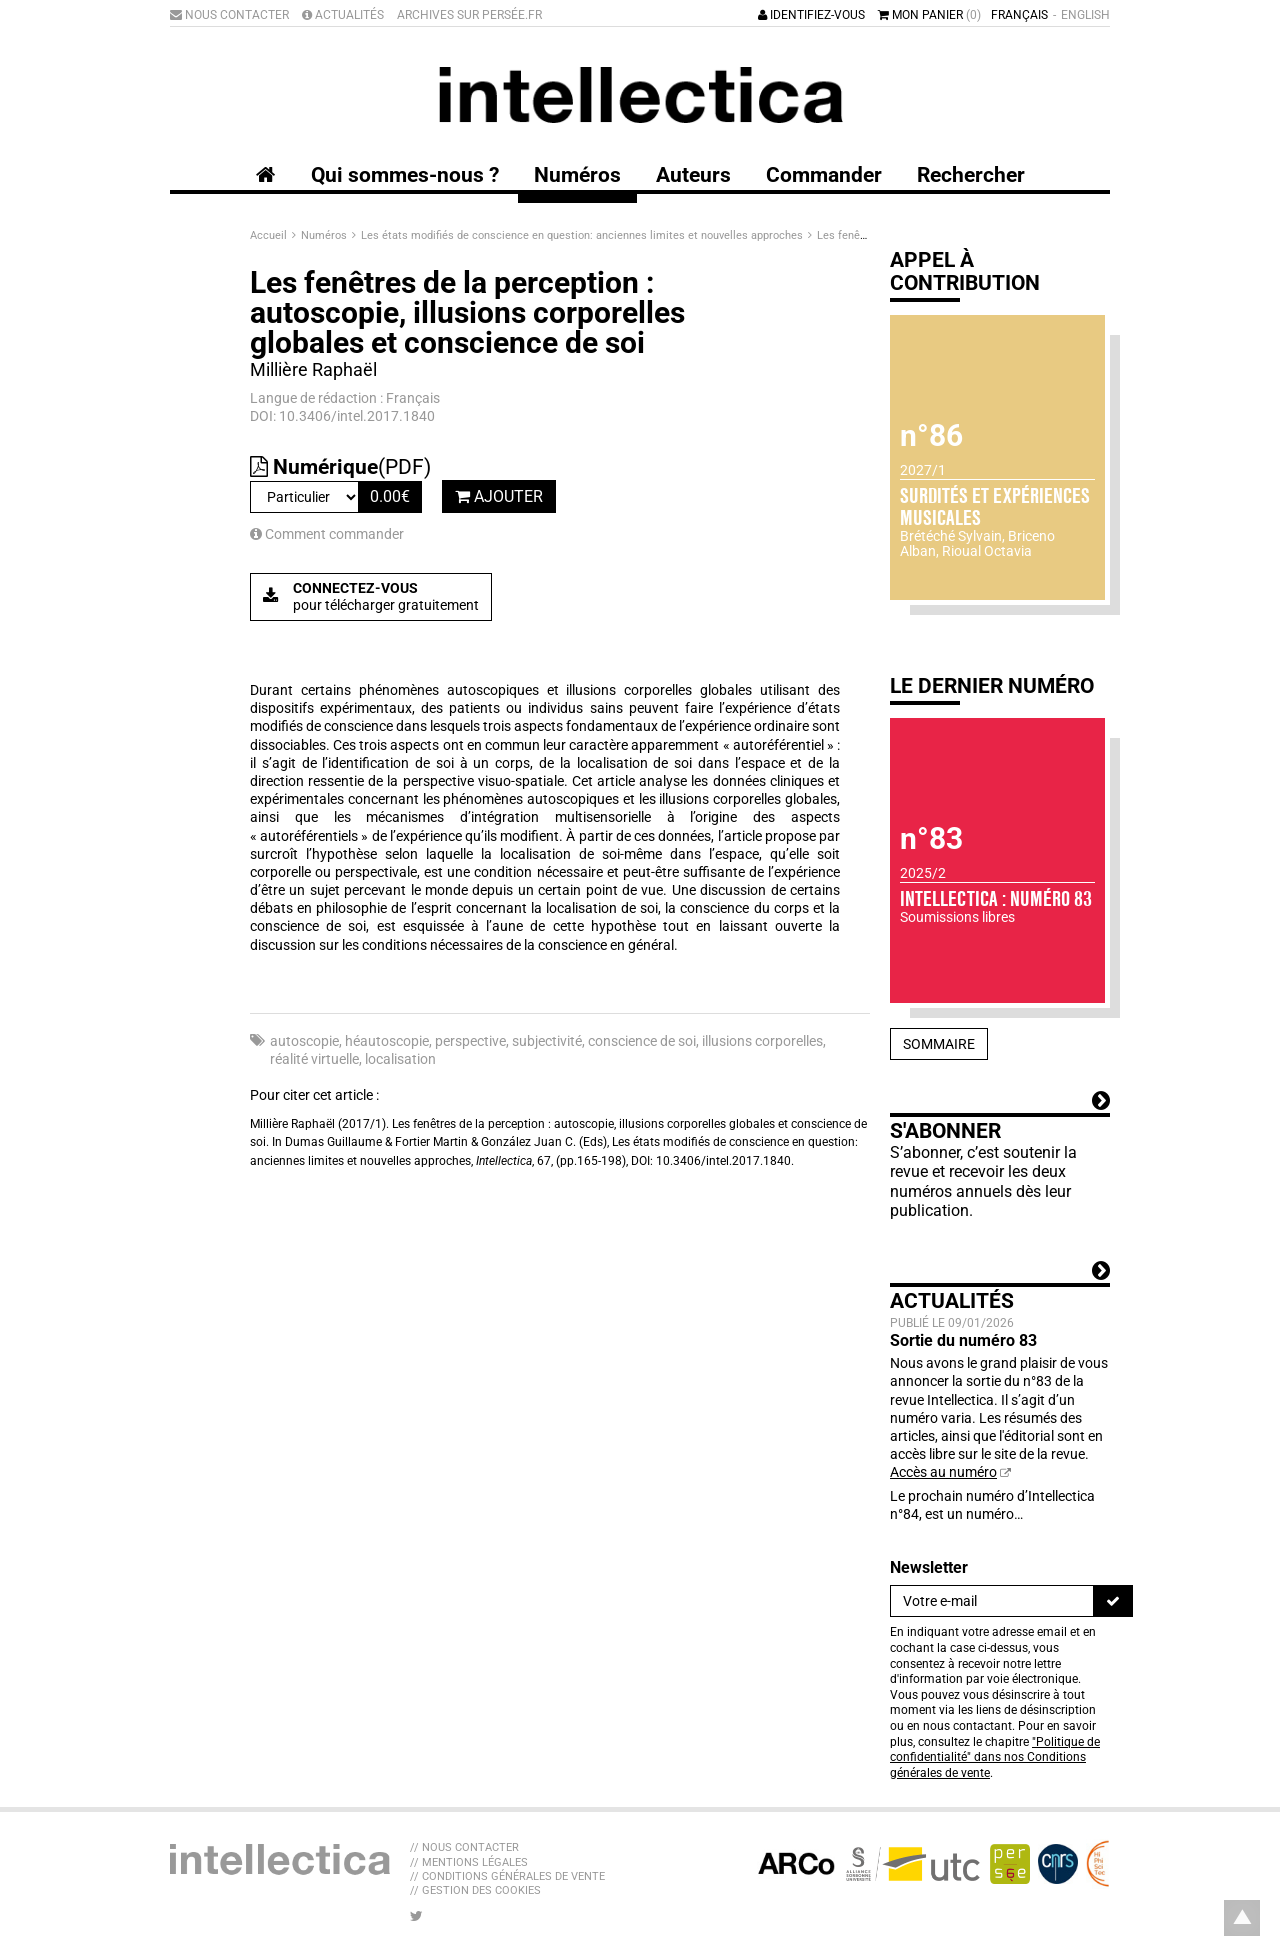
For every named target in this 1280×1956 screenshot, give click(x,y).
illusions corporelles (762, 1041)
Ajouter (499, 496)
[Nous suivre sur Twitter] (416, 1916)
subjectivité (547, 1041)
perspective (470, 1041)
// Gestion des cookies (475, 1890)
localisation (400, 1059)
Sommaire (939, 1044)
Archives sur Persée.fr (469, 15)
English (1085, 15)
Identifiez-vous (811, 15)
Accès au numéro (943, 1472)
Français (1019, 15)
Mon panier (929, 15)
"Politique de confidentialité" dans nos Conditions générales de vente (995, 1757)
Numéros (325, 235)
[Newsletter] (992, 1601)
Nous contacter (229, 15)
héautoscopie (387, 1041)
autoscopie (304, 1041)
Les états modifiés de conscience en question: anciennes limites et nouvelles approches (583, 235)
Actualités (343, 15)
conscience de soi (642, 1041)
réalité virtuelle (314, 1059)
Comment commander (327, 534)
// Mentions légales (469, 1862)
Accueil (270, 235)
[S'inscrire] (1113, 1601)
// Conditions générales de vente (507, 1876)
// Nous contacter (464, 1847)
